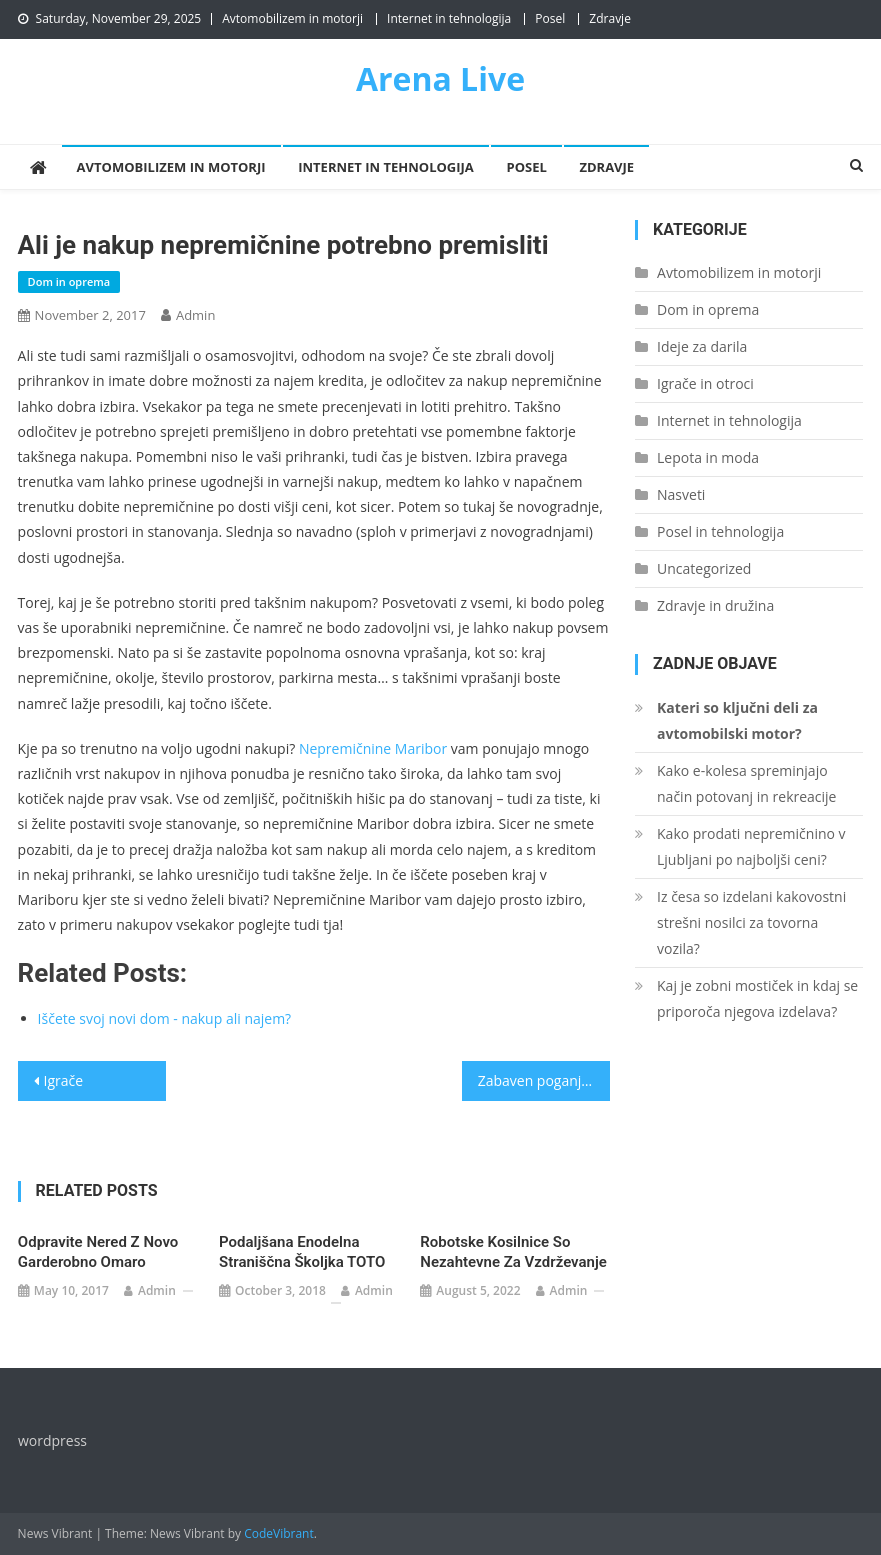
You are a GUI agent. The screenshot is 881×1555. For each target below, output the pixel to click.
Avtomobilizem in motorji (292, 18)
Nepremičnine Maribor (373, 748)
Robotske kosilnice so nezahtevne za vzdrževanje (513, 1252)
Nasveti (681, 494)
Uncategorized (704, 568)
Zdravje (610, 18)
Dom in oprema (69, 281)
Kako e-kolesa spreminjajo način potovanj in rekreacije (746, 783)
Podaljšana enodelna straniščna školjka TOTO (302, 1252)
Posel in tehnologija (720, 531)
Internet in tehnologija (449, 18)
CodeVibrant (279, 1533)
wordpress (52, 1440)
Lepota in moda (708, 457)
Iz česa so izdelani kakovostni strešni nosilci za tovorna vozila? (751, 922)
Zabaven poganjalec (543, 1080)
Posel (550, 18)
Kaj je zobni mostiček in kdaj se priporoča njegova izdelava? (757, 998)
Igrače (64, 1080)
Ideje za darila (702, 346)
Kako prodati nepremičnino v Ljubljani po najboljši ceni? (751, 846)
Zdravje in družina (715, 605)
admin (195, 315)
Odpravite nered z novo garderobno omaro (98, 1252)
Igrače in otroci (705, 383)
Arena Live (440, 78)
